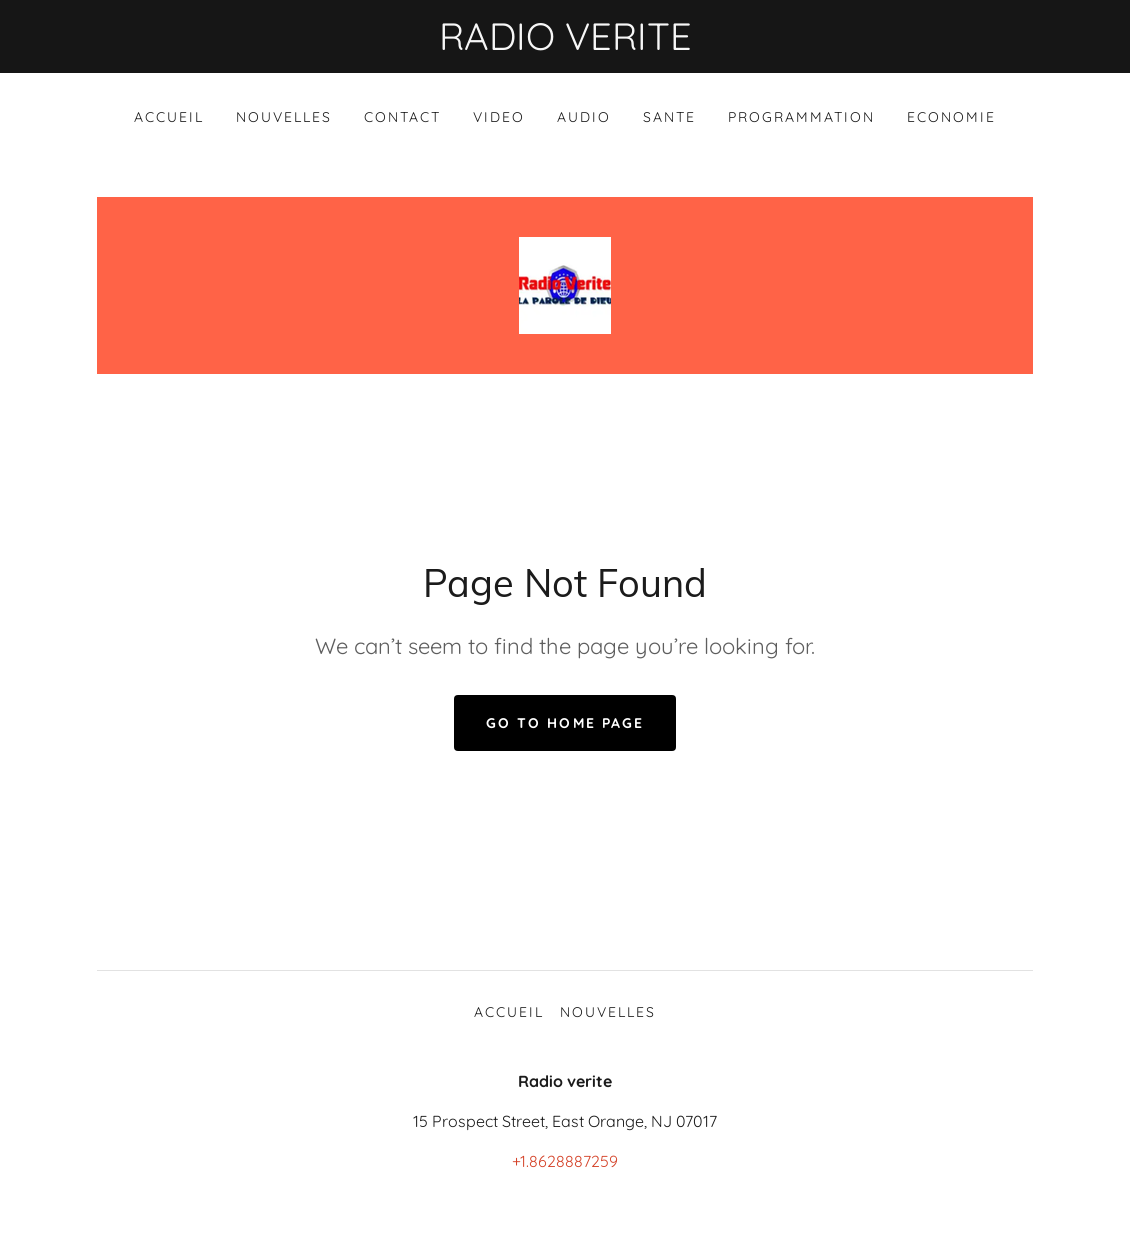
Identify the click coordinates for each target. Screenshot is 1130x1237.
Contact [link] (402, 117)
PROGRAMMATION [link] (801, 117)
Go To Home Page (564, 723)
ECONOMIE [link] (951, 117)
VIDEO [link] (499, 117)
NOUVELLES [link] (284, 117)
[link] (565, 284)
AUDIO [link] (584, 117)
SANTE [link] (669, 117)
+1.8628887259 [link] (565, 1161)
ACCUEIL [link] (169, 117)
